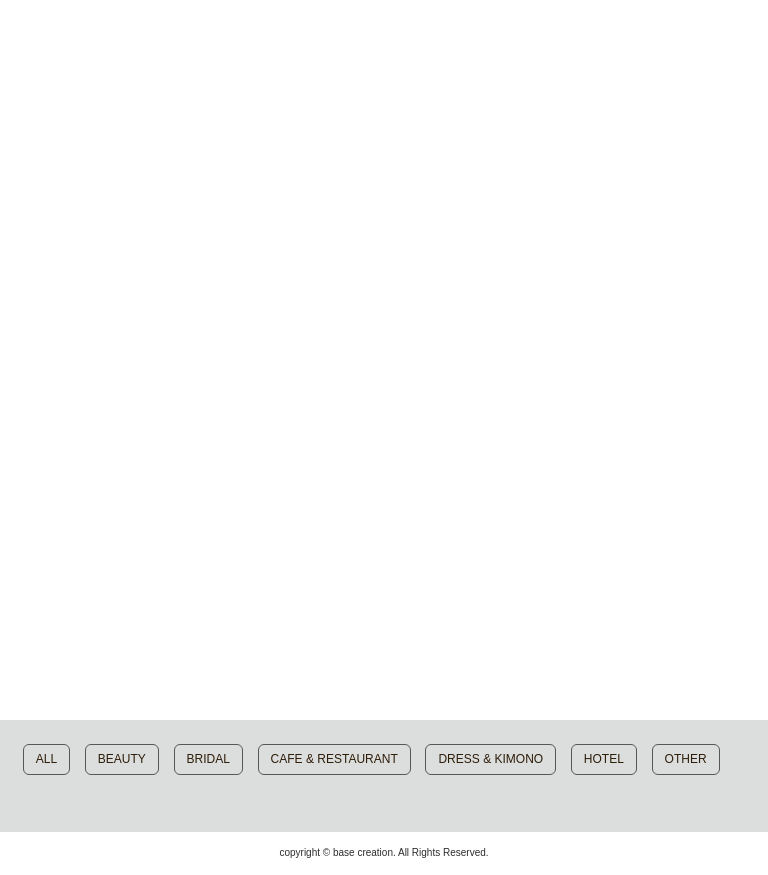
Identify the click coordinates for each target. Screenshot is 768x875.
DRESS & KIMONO (490, 759)
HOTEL (604, 759)
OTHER (686, 759)
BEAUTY (122, 759)
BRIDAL (208, 759)
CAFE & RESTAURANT (334, 759)
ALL (46, 759)
